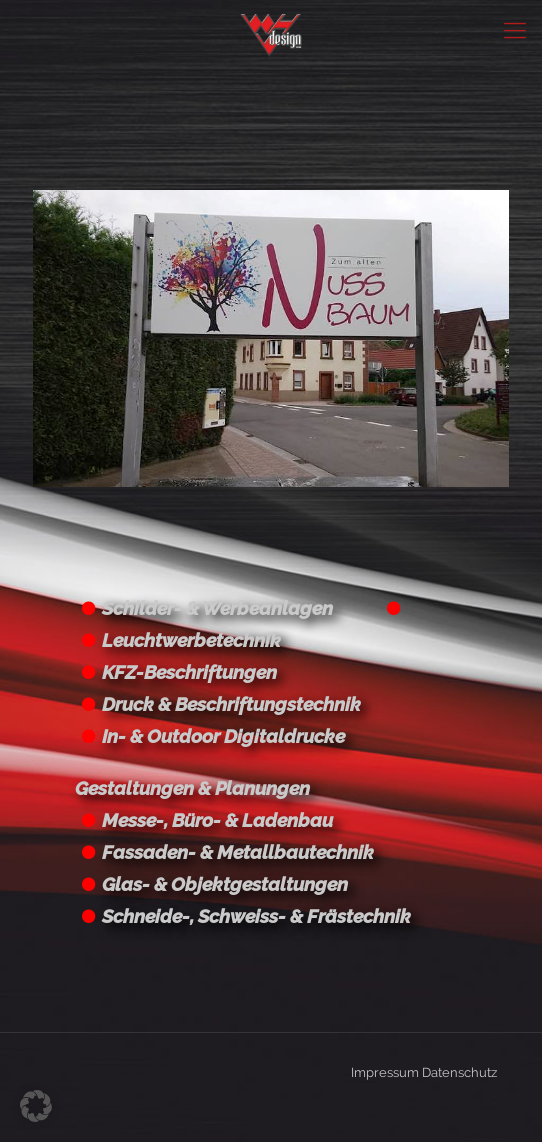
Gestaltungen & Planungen (192, 788)
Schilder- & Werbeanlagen (217, 608)
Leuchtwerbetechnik (191, 640)
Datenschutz (459, 1072)
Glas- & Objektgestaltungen (225, 884)
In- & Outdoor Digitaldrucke (223, 736)
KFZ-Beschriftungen (189, 672)
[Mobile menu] (515, 30)
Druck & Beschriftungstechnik (231, 704)
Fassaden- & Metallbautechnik (238, 852)
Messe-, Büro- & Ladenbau (217, 820)
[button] (36, 1106)
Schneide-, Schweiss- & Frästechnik (256, 916)
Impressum (385, 1072)
